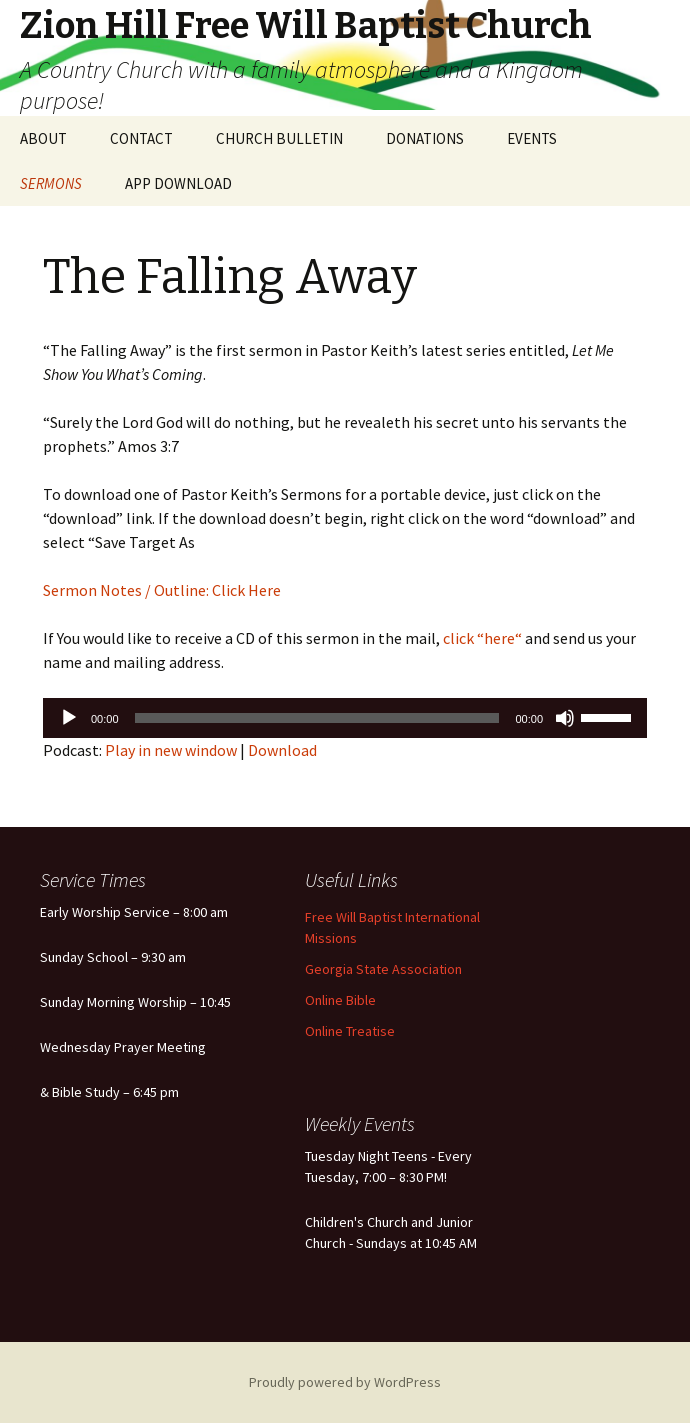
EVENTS (532, 138)
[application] (345, 718)
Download (282, 750)
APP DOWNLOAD (178, 183)
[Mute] (565, 718)
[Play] (69, 718)
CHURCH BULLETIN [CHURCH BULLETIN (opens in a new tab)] (279, 138)
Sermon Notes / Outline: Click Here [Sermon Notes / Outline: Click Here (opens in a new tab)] (162, 590)
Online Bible (340, 1000)
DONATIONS (425, 138)
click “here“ (481, 638)
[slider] (317, 718)
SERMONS (51, 183)
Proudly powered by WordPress (345, 1382)
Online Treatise (350, 1031)
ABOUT (43, 138)
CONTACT (141, 138)
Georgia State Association (383, 969)
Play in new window (171, 750)
